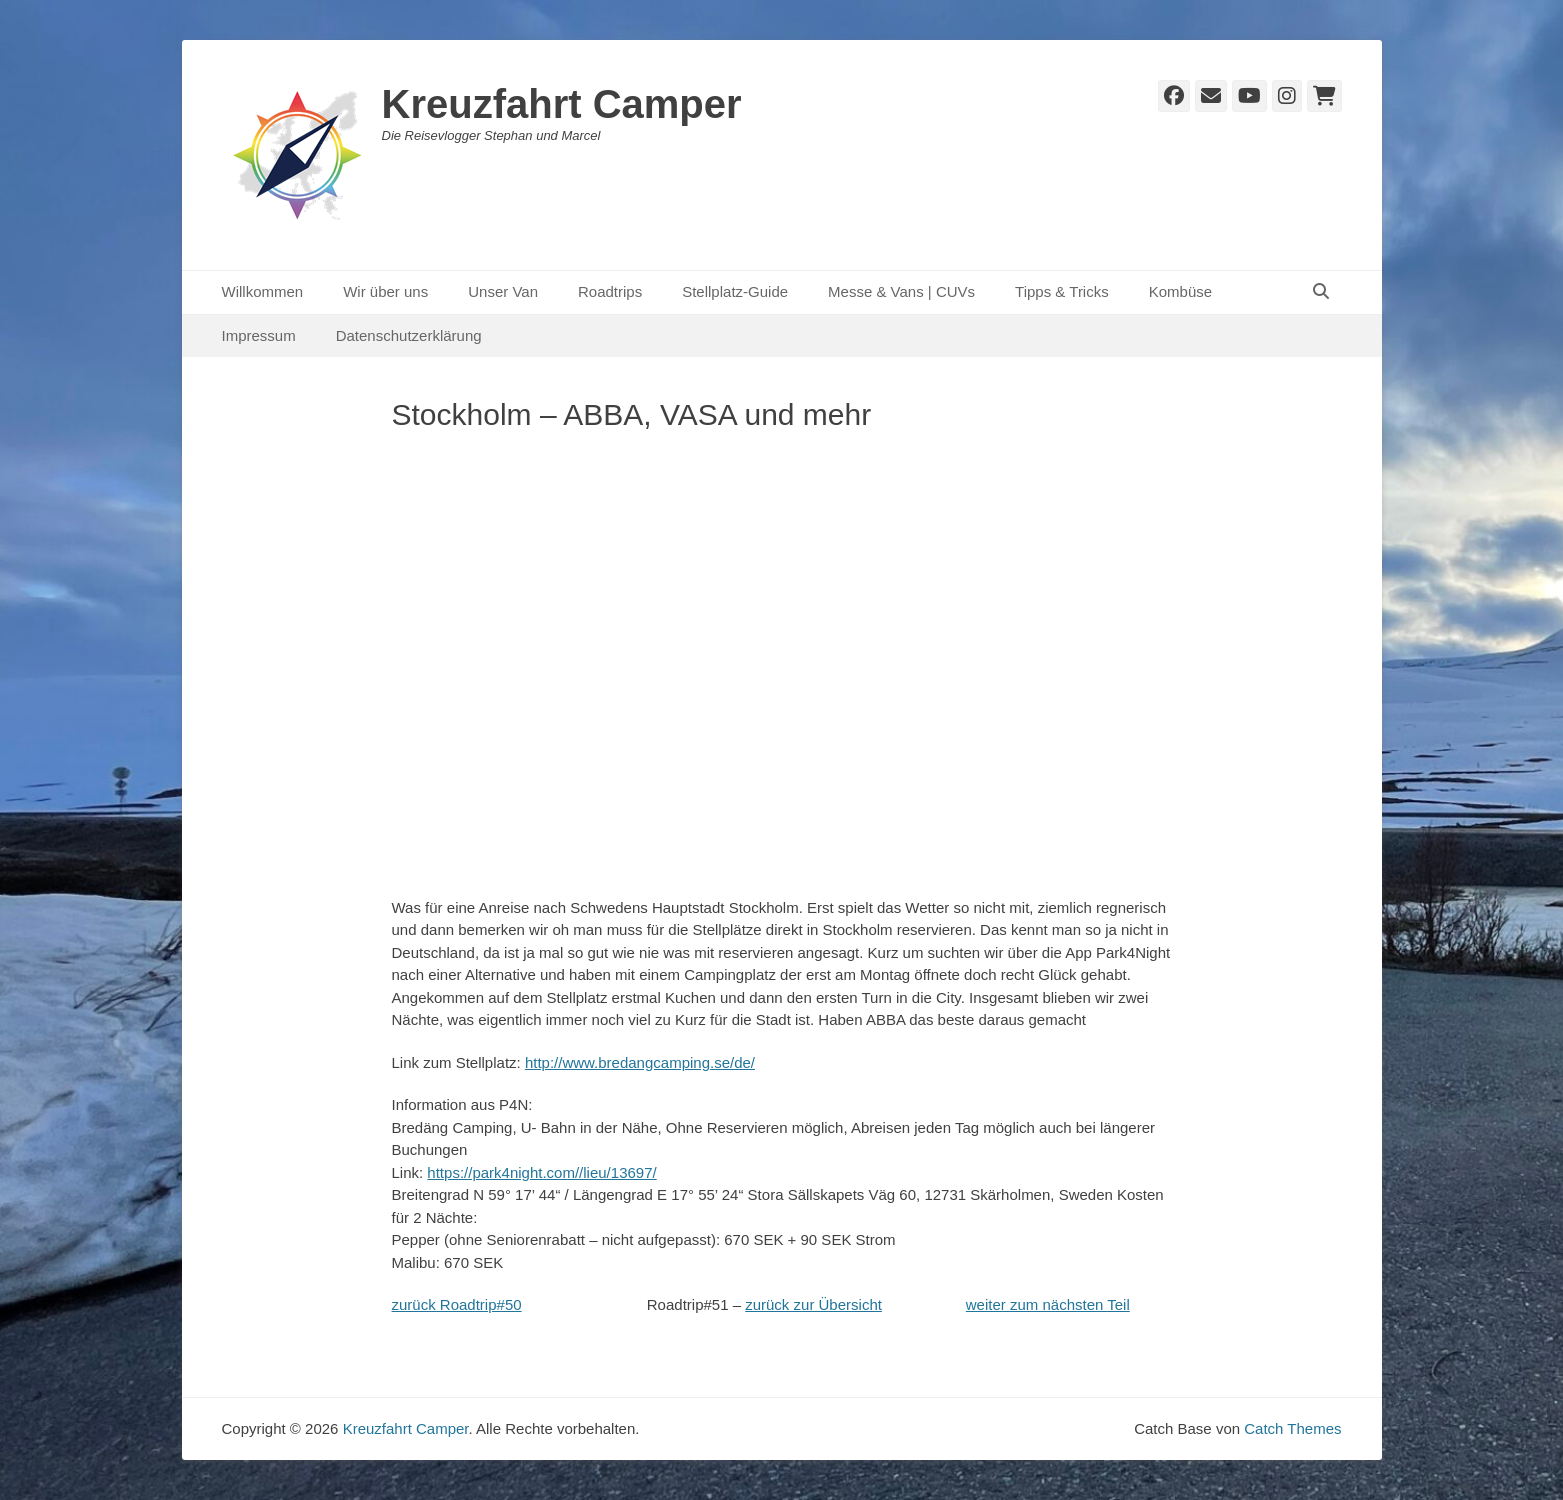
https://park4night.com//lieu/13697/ (541, 1172)
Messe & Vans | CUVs (901, 291)
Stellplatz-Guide (735, 291)
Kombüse (1180, 291)
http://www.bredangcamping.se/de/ (640, 1062)
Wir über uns (385, 291)
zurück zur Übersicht (813, 1304)
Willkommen (263, 291)
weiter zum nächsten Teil (1048, 1304)
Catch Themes (1292, 1428)
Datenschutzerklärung (409, 335)
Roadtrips (610, 291)
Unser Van (503, 291)
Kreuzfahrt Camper (562, 104)
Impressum (259, 335)
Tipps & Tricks (1062, 291)
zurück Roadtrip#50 (457, 1304)
